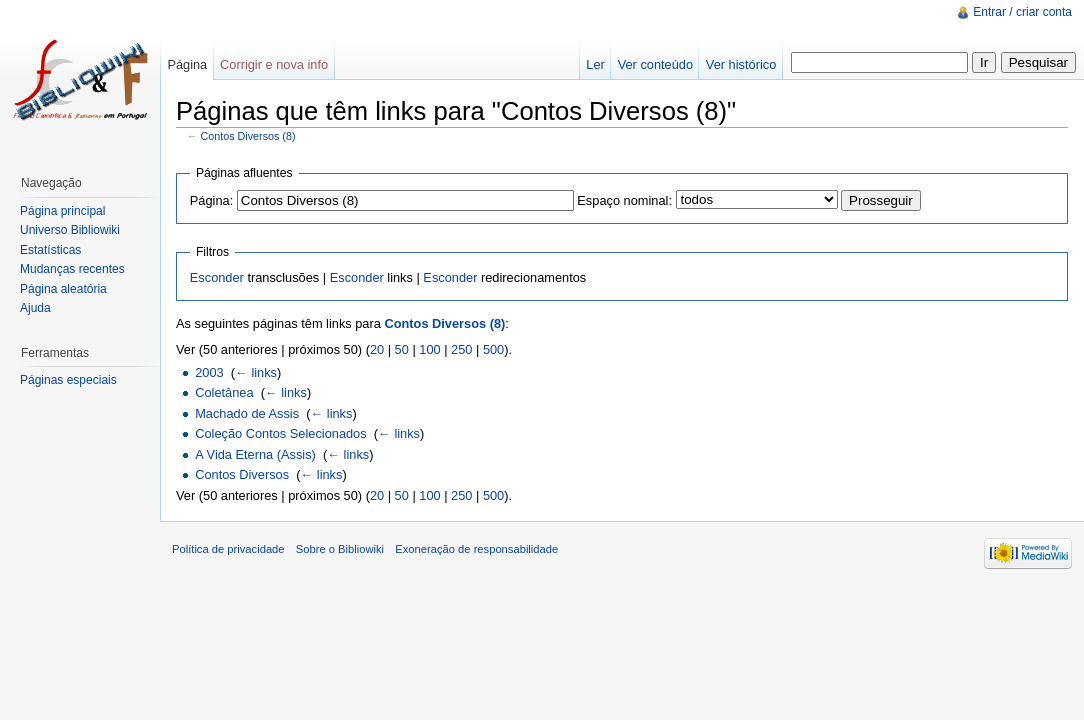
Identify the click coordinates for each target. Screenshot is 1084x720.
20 (377, 349)
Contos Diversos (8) (248, 136)
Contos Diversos (242, 474)
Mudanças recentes (72, 269)
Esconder (217, 277)
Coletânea (224, 392)
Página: (211, 200)
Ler (595, 64)
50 (402, 349)
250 (461, 349)
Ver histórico (741, 64)
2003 (209, 372)
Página (187, 64)
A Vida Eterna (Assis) (255, 454)
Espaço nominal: (624, 200)
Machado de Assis (247, 413)
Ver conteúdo (655, 64)
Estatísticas (50, 250)
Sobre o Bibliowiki (340, 549)
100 (429, 349)
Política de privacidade (228, 549)
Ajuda (35, 308)
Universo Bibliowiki (70, 230)
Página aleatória (63, 289)
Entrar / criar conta (1022, 12)
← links (256, 372)
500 (493, 349)
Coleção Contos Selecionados (280, 433)
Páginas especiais (68, 380)
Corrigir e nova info (274, 64)
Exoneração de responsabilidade (476, 549)
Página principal (62, 211)
